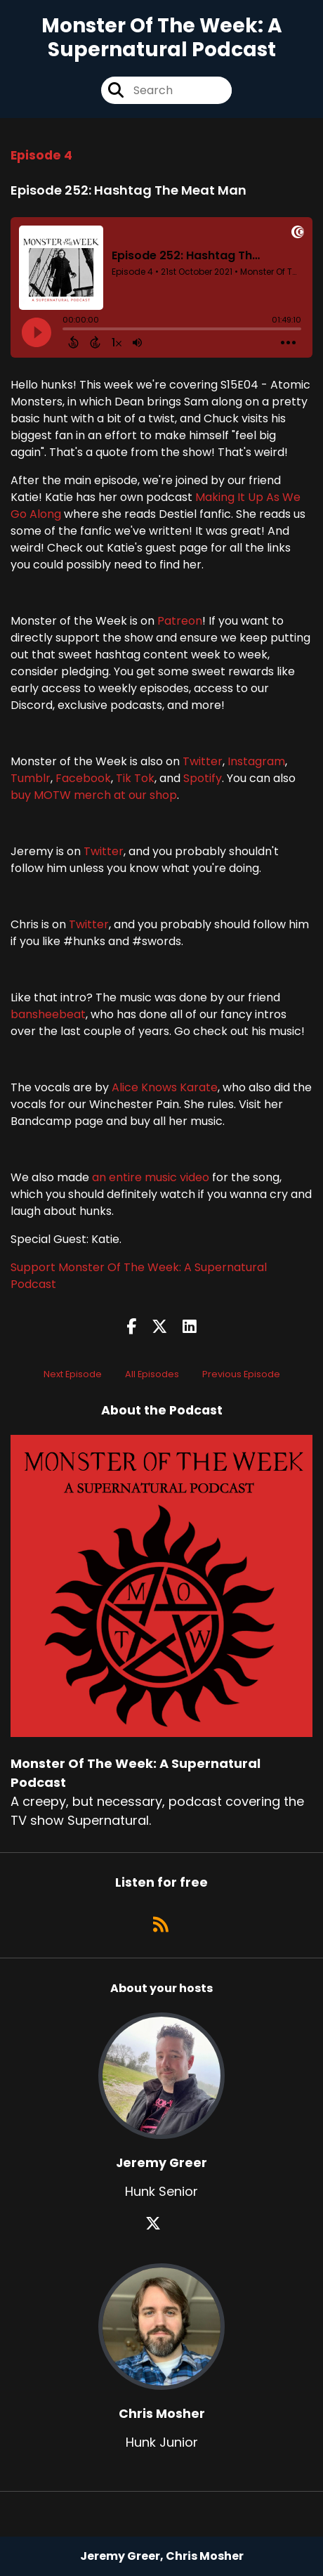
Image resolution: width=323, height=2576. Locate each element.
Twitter (203, 761)
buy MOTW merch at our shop (94, 795)
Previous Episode (241, 1374)
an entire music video (150, 1177)
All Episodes (152, 1374)
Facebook (83, 778)
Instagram (256, 761)
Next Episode (73, 1374)
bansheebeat (48, 1014)
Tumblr (31, 778)
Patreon (179, 621)
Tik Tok (135, 778)
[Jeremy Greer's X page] (161, 2224)
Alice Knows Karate (165, 1087)
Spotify (202, 778)
